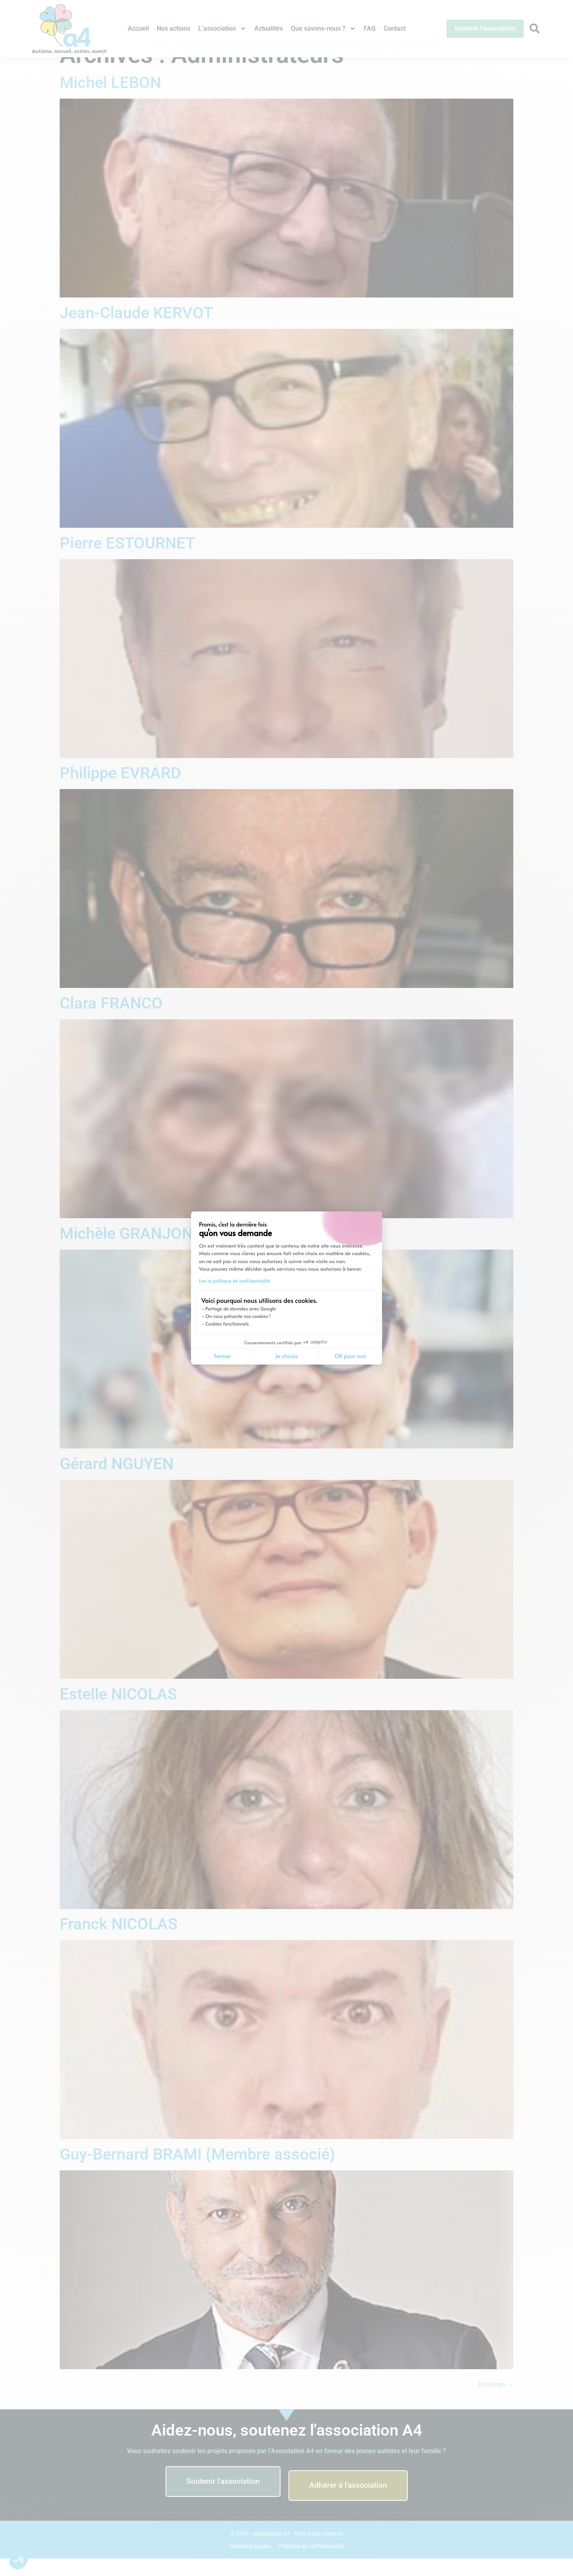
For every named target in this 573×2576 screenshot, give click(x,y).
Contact (394, 28)
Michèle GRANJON (126, 1251)
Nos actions (173, 28)
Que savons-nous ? (323, 28)
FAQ (370, 28)
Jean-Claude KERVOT (136, 330)
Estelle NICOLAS (118, 1711)
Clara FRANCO (111, 1020)
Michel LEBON (110, 100)
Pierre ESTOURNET (127, 560)
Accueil (138, 28)
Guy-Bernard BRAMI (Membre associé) (197, 2171)
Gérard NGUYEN (116, 1481)
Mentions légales (250, 2563)
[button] (18, 2560)
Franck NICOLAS (118, 1941)
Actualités (268, 28)
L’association (222, 28)
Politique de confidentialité (311, 2563)
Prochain (495, 2402)
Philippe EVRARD (120, 791)
